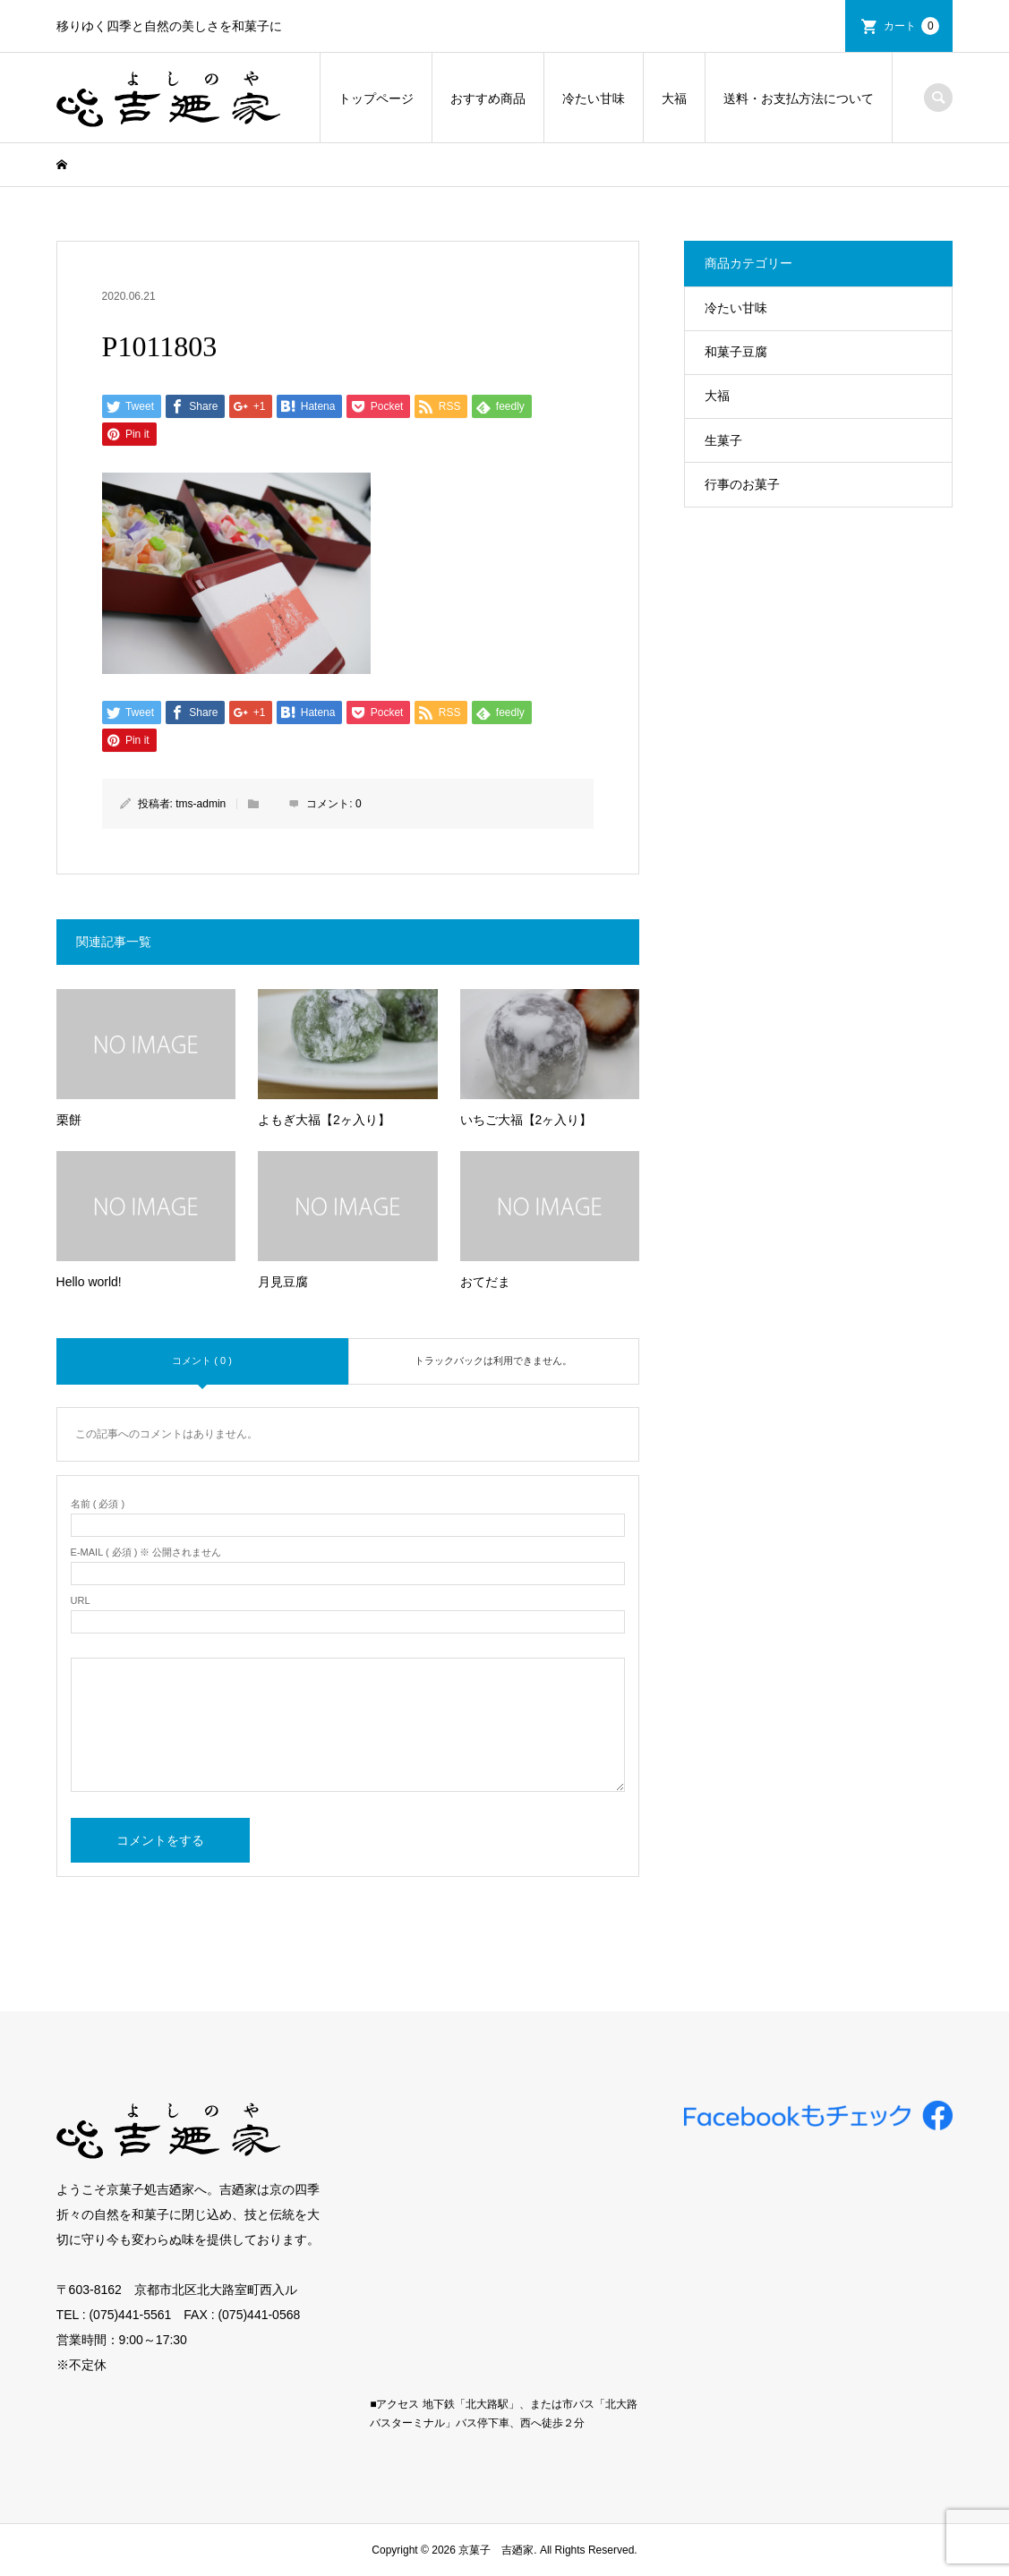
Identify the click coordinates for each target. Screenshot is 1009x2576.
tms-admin (200, 804)
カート (911, 26)
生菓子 (723, 440)
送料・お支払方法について (798, 98)
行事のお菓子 (742, 484)
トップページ (376, 98)
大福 (674, 98)
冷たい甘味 (593, 98)
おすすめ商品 (488, 98)
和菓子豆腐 (736, 352)
